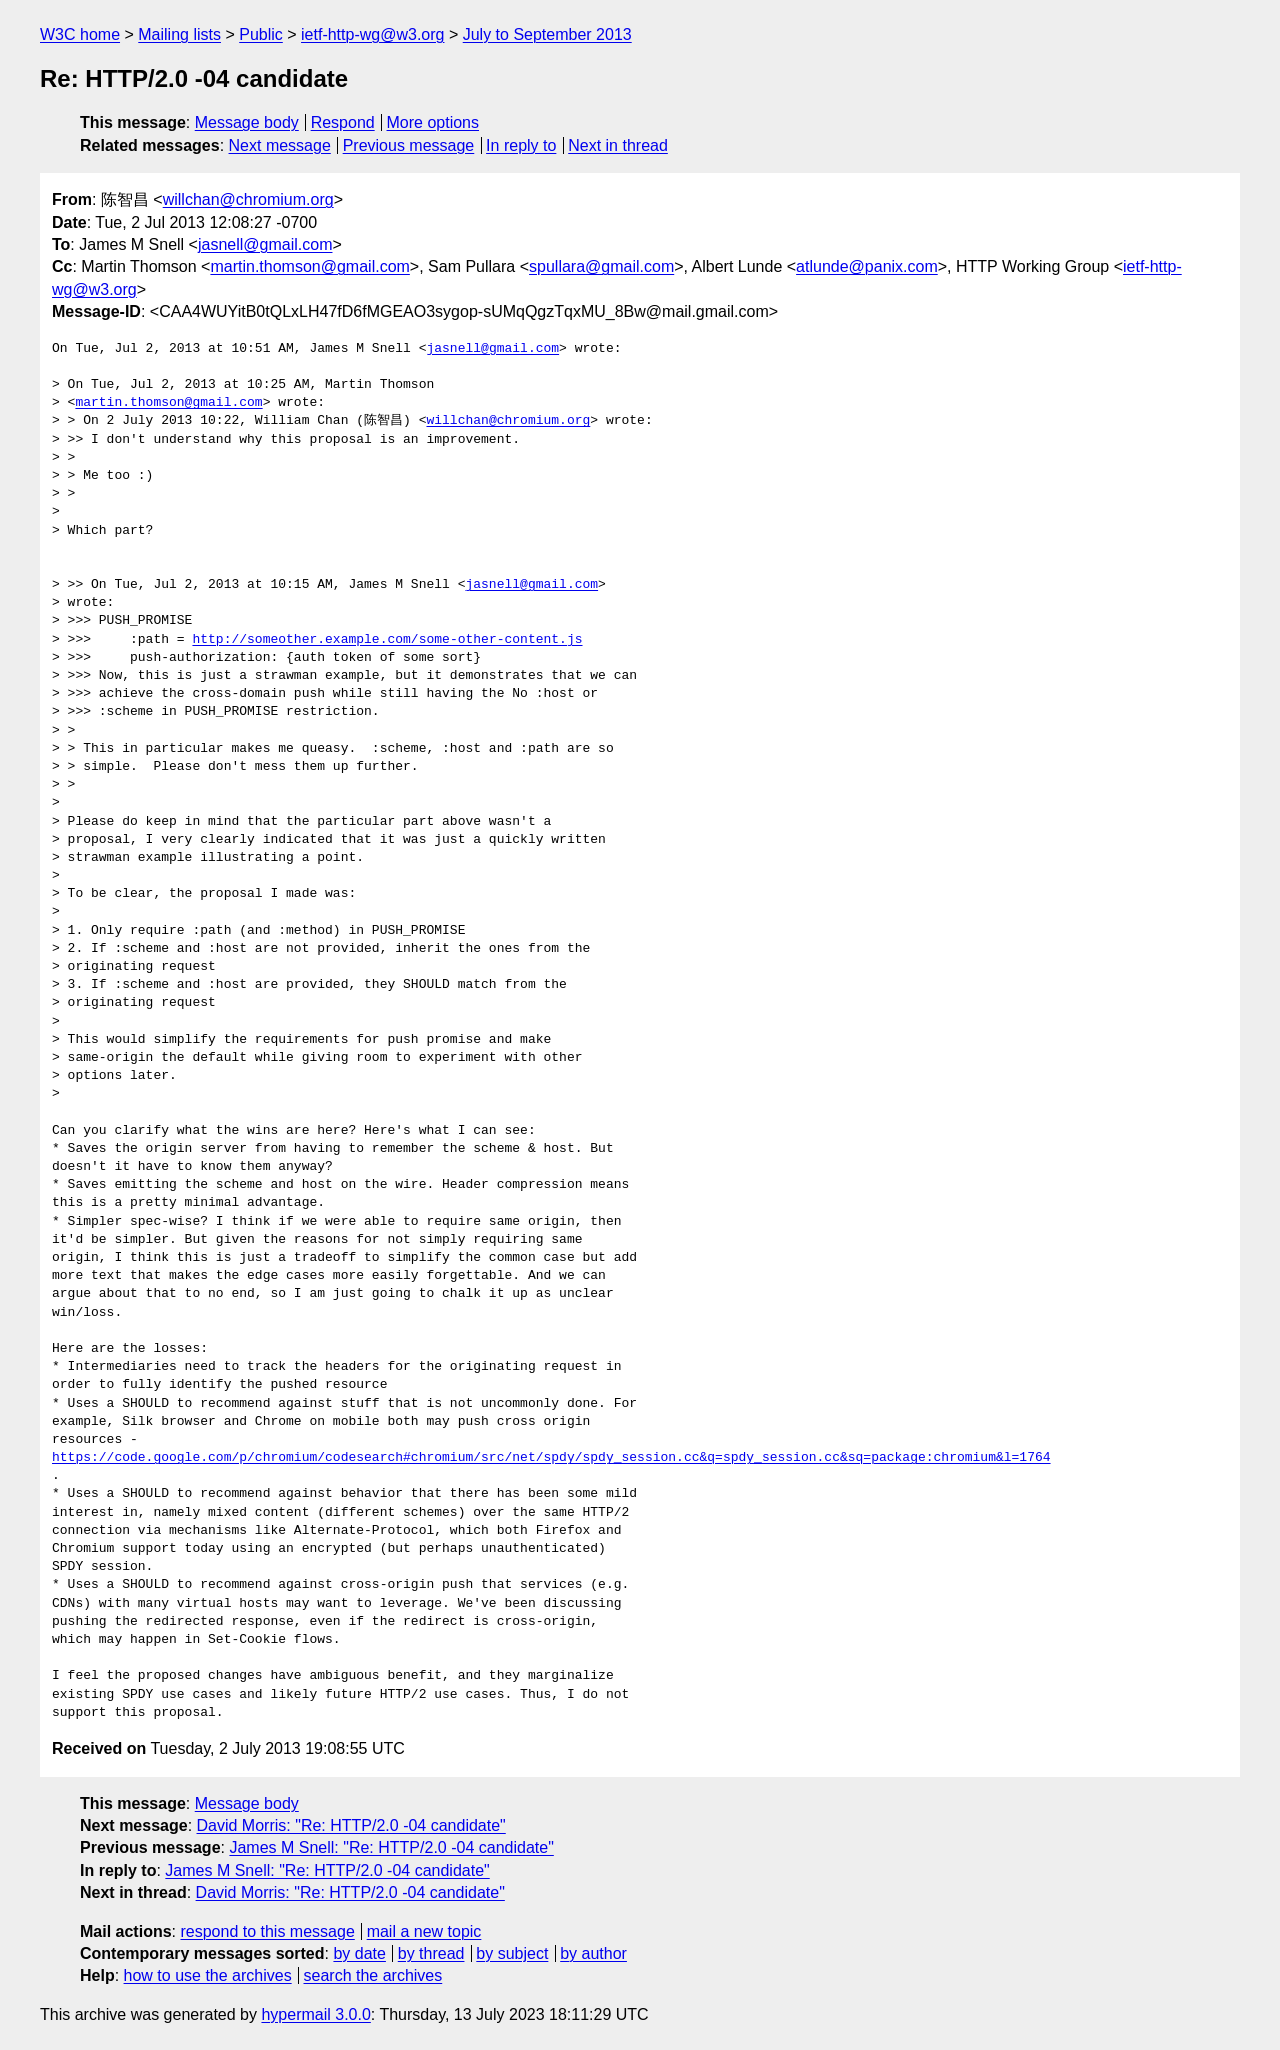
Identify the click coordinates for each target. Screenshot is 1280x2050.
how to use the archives (208, 1975)
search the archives (373, 1975)
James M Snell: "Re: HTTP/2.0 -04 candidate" (391, 1847)
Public (261, 34)
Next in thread (618, 145)
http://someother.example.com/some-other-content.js (387, 640)
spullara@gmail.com (601, 266)
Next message (280, 145)
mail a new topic (424, 1931)
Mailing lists (179, 34)
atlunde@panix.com (867, 266)
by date (359, 1953)
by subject (512, 1953)
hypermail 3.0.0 (315, 2014)
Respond (343, 122)
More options (433, 122)
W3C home (80, 34)
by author (593, 1953)
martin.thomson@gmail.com (309, 266)
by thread (431, 1953)
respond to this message (267, 1931)
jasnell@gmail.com (265, 244)
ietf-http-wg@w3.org (372, 34)
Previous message (409, 145)
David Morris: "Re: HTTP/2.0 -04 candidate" (351, 1825)
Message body (247, 122)
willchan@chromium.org (248, 199)
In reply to (521, 145)
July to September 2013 (547, 34)
